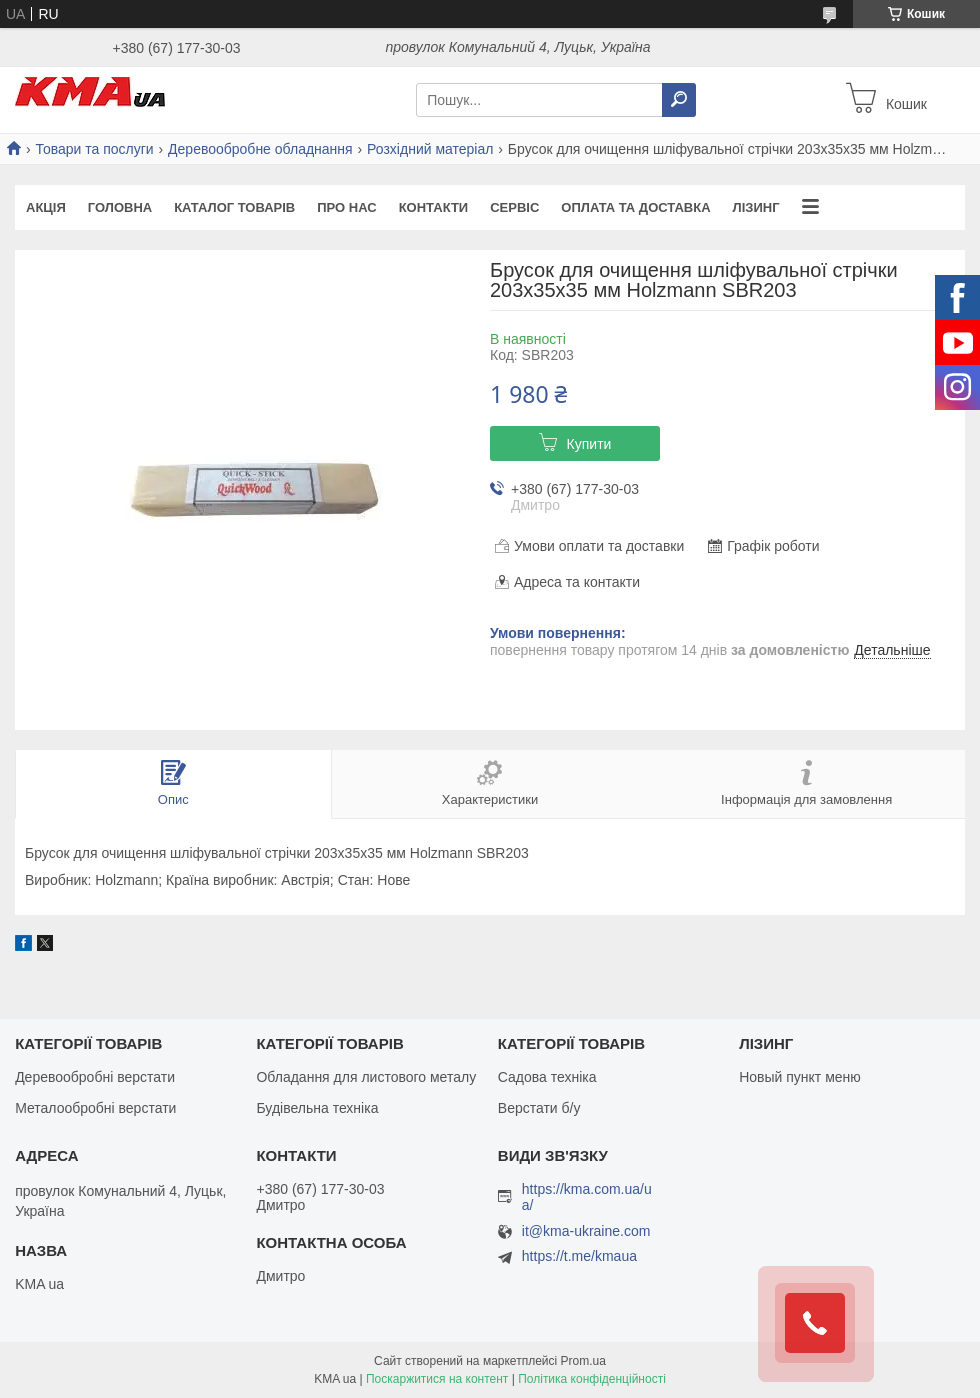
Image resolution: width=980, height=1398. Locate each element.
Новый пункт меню (800, 1077)
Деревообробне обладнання (260, 149)
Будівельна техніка (317, 1108)
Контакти (434, 207)
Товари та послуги (94, 149)
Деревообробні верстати (95, 1077)
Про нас (346, 207)
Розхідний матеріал (430, 149)
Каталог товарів (234, 207)
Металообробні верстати (95, 1108)
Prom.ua (583, 1361)
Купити (589, 444)
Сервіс (514, 207)
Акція (46, 207)
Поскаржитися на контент (437, 1379)
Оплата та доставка (635, 207)
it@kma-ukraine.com (586, 1231)
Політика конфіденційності (592, 1379)
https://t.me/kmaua (579, 1256)
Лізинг (756, 207)
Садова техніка (547, 1077)
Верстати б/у (539, 1108)
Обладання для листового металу (366, 1077)
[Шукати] (679, 100)
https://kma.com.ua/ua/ (587, 1197)
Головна (120, 207)
